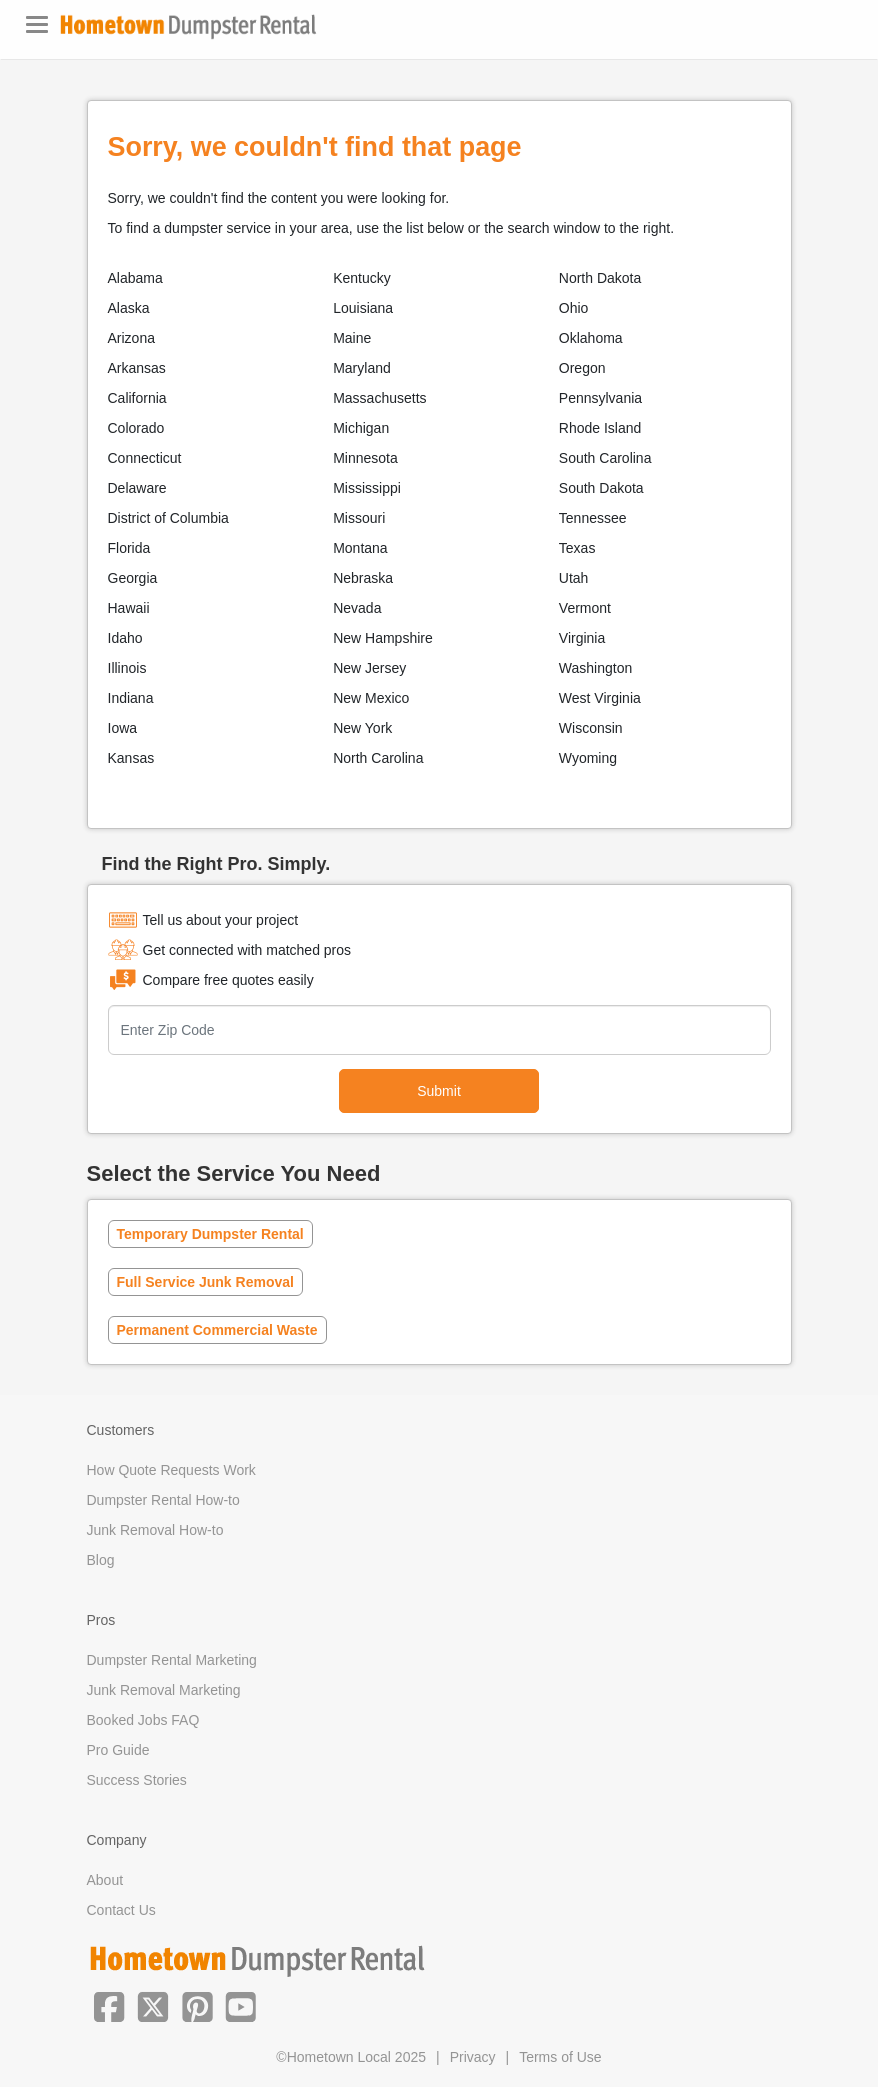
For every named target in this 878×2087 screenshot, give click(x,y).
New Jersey (369, 668)
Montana (360, 548)
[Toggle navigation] (37, 24)
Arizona (131, 338)
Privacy (473, 2057)
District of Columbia (168, 518)
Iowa (123, 728)
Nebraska (363, 578)
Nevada (357, 608)
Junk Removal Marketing (164, 1690)
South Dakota (601, 488)
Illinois (127, 668)
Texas (577, 548)
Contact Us (121, 1910)
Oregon (582, 368)
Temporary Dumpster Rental (210, 1234)
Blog (101, 1560)
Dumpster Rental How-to (163, 1500)
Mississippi (367, 488)
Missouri (359, 518)
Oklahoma (591, 338)
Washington (595, 668)
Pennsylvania (600, 398)
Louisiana (363, 308)
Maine (352, 338)
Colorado (136, 428)
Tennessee (593, 518)
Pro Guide (118, 1750)
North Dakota (600, 278)
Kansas (131, 758)
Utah (574, 578)
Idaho (125, 638)
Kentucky (362, 278)
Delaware (137, 488)
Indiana (131, 698)
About (105, 1880)
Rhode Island (600, 428)
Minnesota (365, 458)
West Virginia (600, 698)
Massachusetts (379, 398)
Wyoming (588, 758)
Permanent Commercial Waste (217, 1330)
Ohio (574, 308)
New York (362, 728)
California (137, 398)
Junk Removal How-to (155, 1530)
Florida (129, 548)
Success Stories (137, 1780)
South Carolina (605, 458)
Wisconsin (591, 728)
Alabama (135, 278)
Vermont (585, 608)
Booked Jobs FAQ (143, 1720)
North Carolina (378, 758)
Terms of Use (560, 2057)
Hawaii (129, 608)
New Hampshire (383, 638)
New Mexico (371, 698)
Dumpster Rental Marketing (172, 1660)
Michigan (361, 428)
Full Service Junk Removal (205, 1282)
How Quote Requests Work (171, 1470)
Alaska (129, 308)
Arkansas (137, 368)
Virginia (582, 638)
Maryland (362, 368)
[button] (109, 2005)
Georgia (133, 578)
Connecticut (145, 458)
